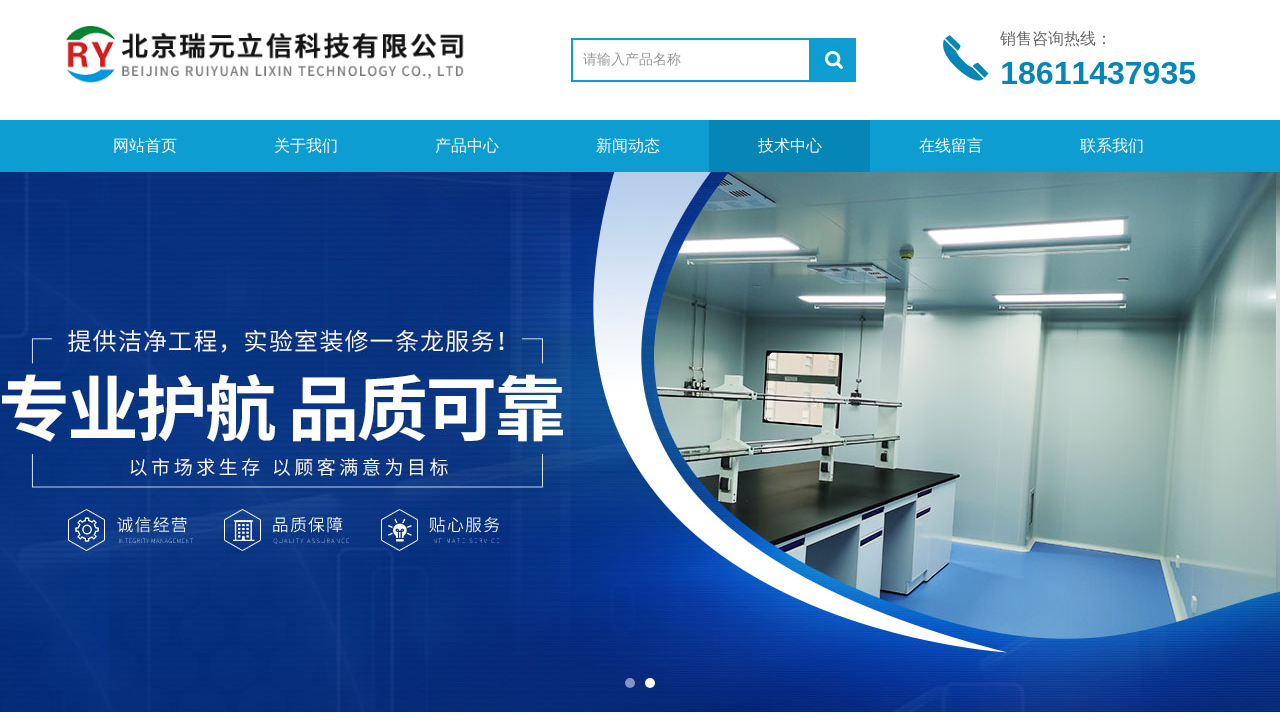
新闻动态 (628, 145)
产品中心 (467, 145)
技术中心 (790, 145)
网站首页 (145, 145)
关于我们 (306, 145)
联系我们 (1112, 145)
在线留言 (951, 145)
